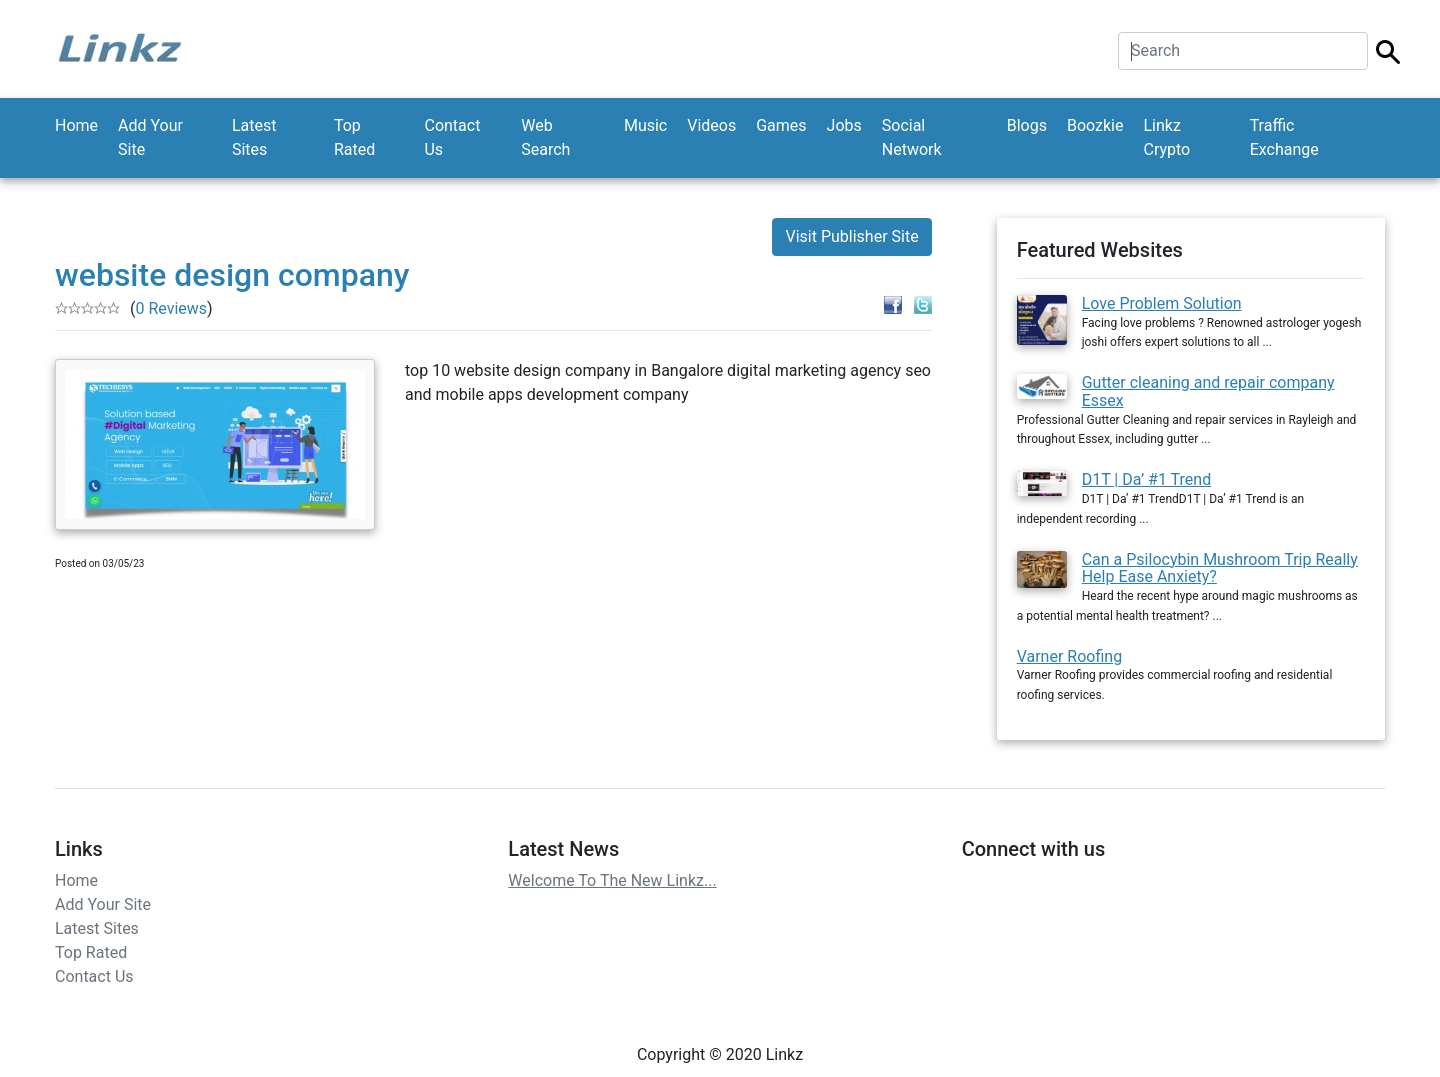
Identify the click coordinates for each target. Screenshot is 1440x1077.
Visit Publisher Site (851, 236)
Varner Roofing (1069, 656)
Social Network (912, 137)
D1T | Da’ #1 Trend (1147, 479)
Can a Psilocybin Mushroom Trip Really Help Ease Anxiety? (1220, 568)
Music (645, 125)
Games (781, 125)
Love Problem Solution (1162, 303)
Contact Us (452, 137)
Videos (711, 125)
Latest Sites (254, 137)
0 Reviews (171, 308)
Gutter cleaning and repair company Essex (1208, 391)
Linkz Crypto (1166, 137)
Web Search (545, 137)
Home (76, 125)
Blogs (1027, 125)
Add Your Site (150, 137)
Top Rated (354, 137)
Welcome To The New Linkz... (612, 880)
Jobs (844, 125)
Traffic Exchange (1284, 137)
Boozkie (1095, 125)
